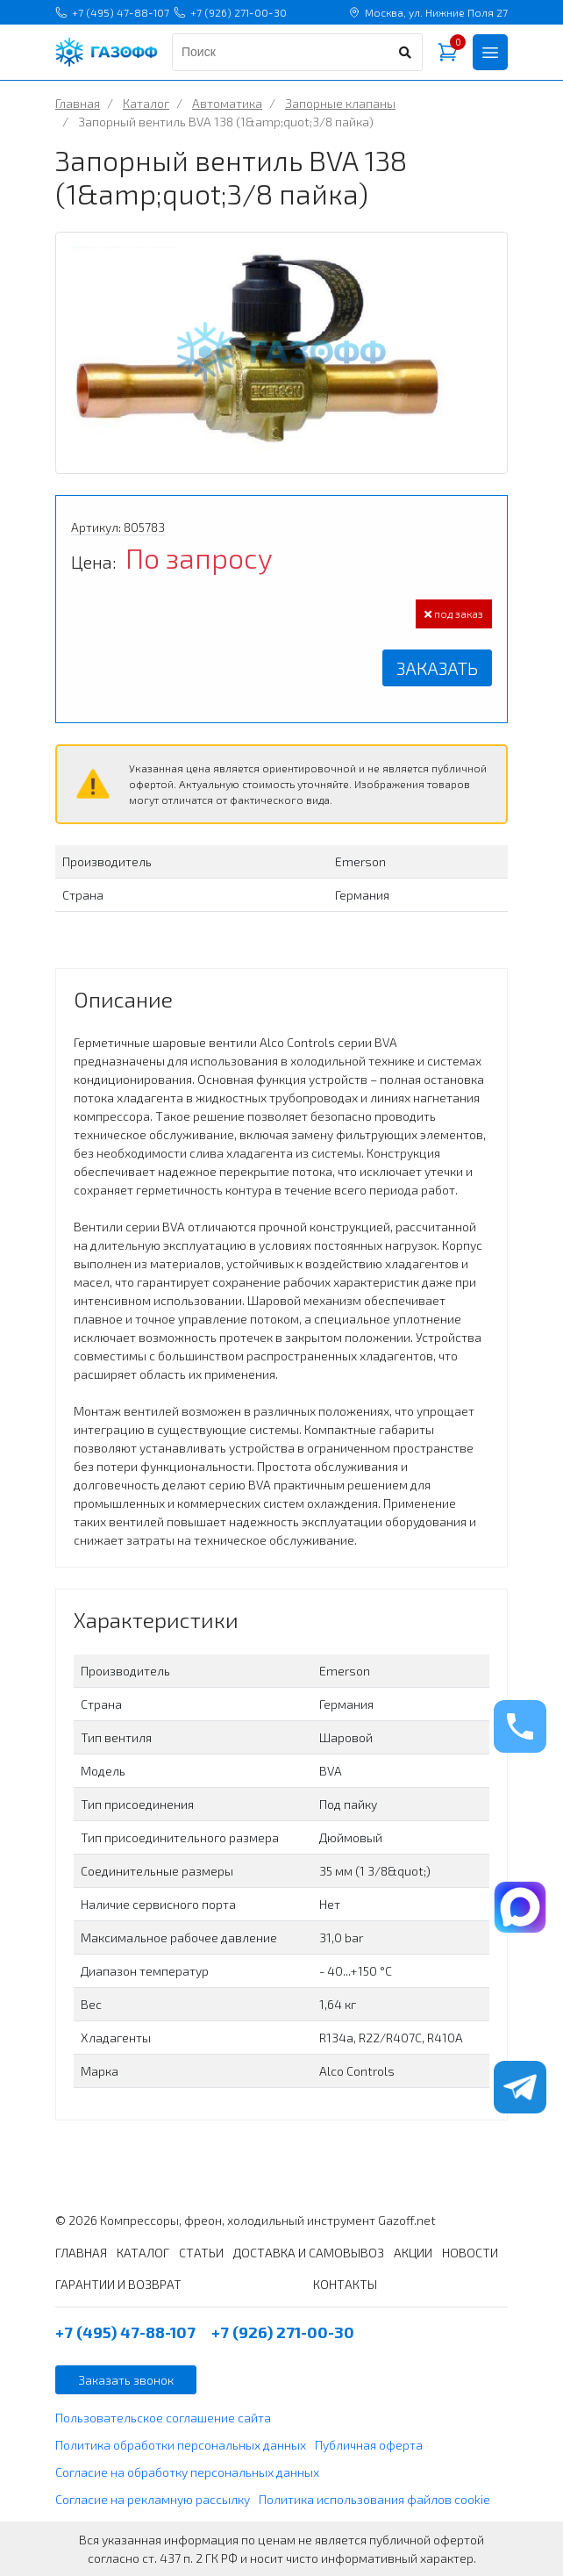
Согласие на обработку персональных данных (187, 2472)
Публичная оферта (369, 2444)
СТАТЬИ (201, 2252)
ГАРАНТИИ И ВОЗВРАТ (118, 2284)
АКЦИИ (413, 2252)
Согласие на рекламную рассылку (152, 2499)
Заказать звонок (126, 2379)
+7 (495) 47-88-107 (112, 12)
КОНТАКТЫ (345, 2284)
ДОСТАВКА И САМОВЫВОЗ (308, 2252)
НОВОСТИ (470, 2252)
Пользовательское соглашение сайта (163, 2417)
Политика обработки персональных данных (180, 2444)
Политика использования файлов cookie (374, 2499)
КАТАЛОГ (143, 2252)
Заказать (437, 667)
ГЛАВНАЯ (81, 2252)
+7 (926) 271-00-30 (230, 12)
